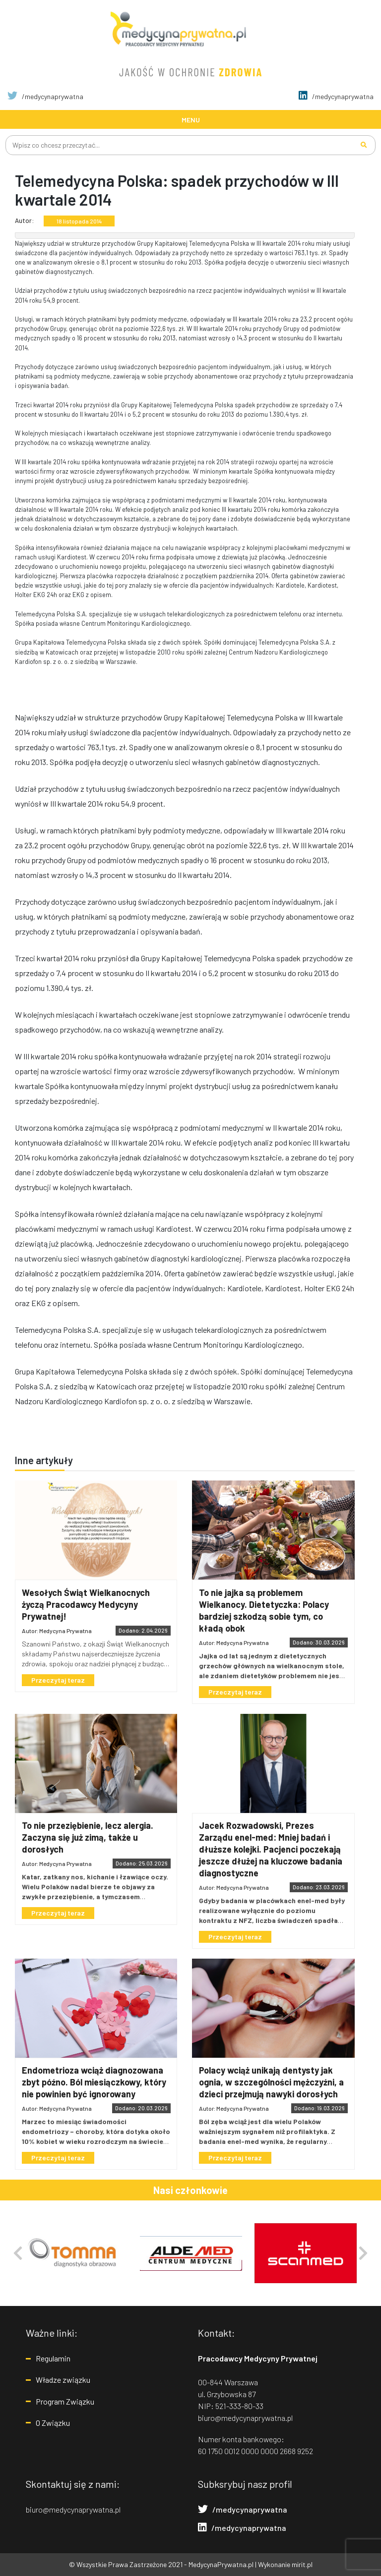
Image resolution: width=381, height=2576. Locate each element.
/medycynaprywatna (45, 96)
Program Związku (65, 2401)
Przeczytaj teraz (58, 1680)
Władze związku (63, 2379)
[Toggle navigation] (190, 119)
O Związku (53, 2422)
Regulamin (53, 2358)
